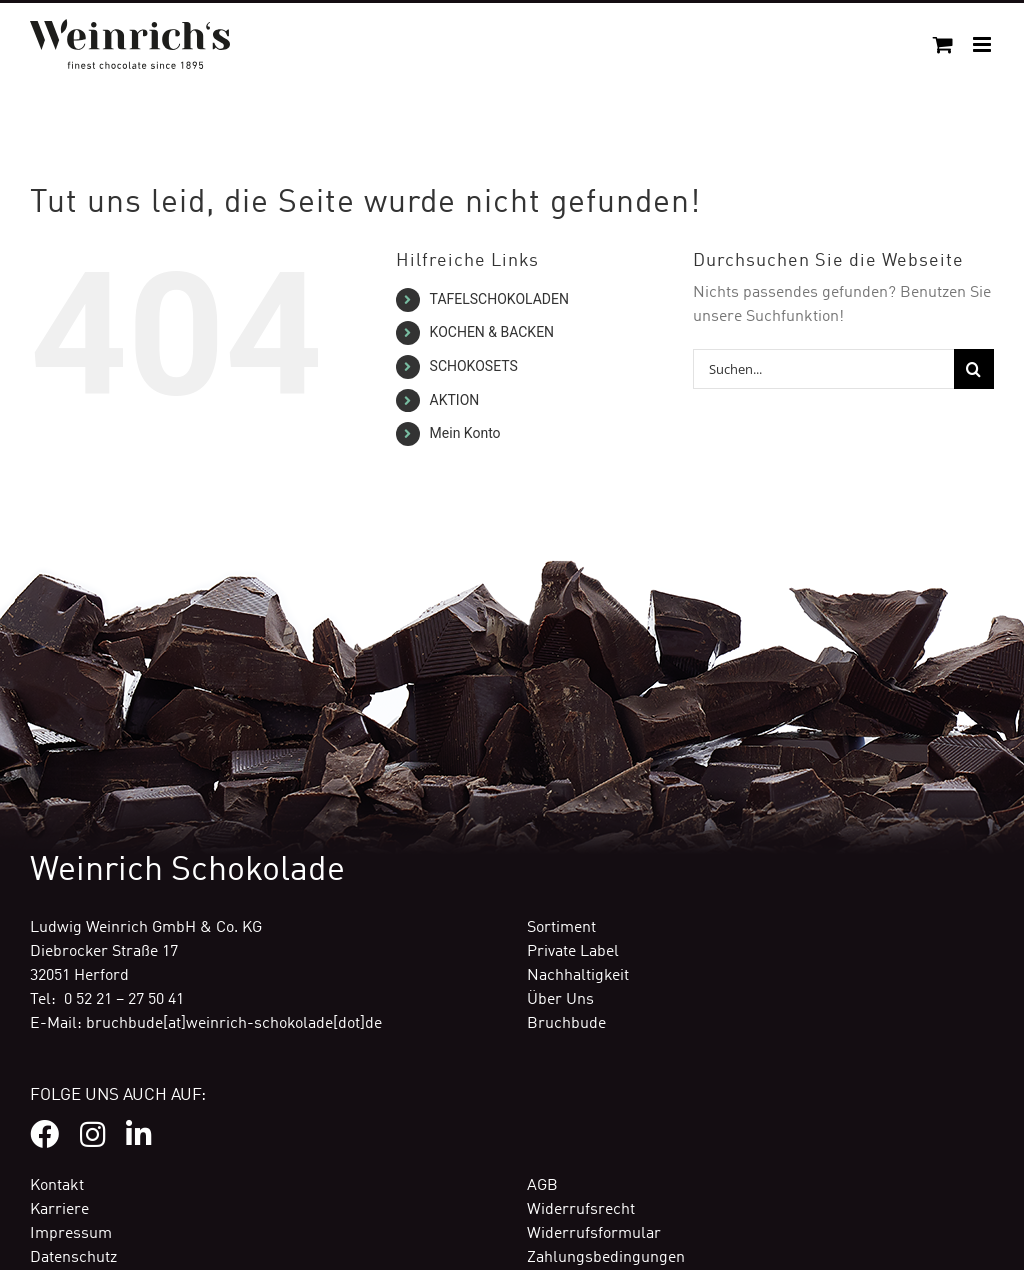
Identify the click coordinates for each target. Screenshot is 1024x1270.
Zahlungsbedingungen (606, 1258)
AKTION (455, 400)
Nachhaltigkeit (578, 976)
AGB (542, 1186)
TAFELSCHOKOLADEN (499, 299)
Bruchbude (566, 1024)
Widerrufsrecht (581, 1210)
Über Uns (560, 1000)
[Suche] (974, 369)
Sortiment (561, 928)
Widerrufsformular (594, 1234)
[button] (44, 1226)
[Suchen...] (823, 369)
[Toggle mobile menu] (983, 44)
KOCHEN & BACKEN (492, 332)
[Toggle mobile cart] (943, 44)
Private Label (573, 952)
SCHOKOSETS (474, 366)
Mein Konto (465, 433)
